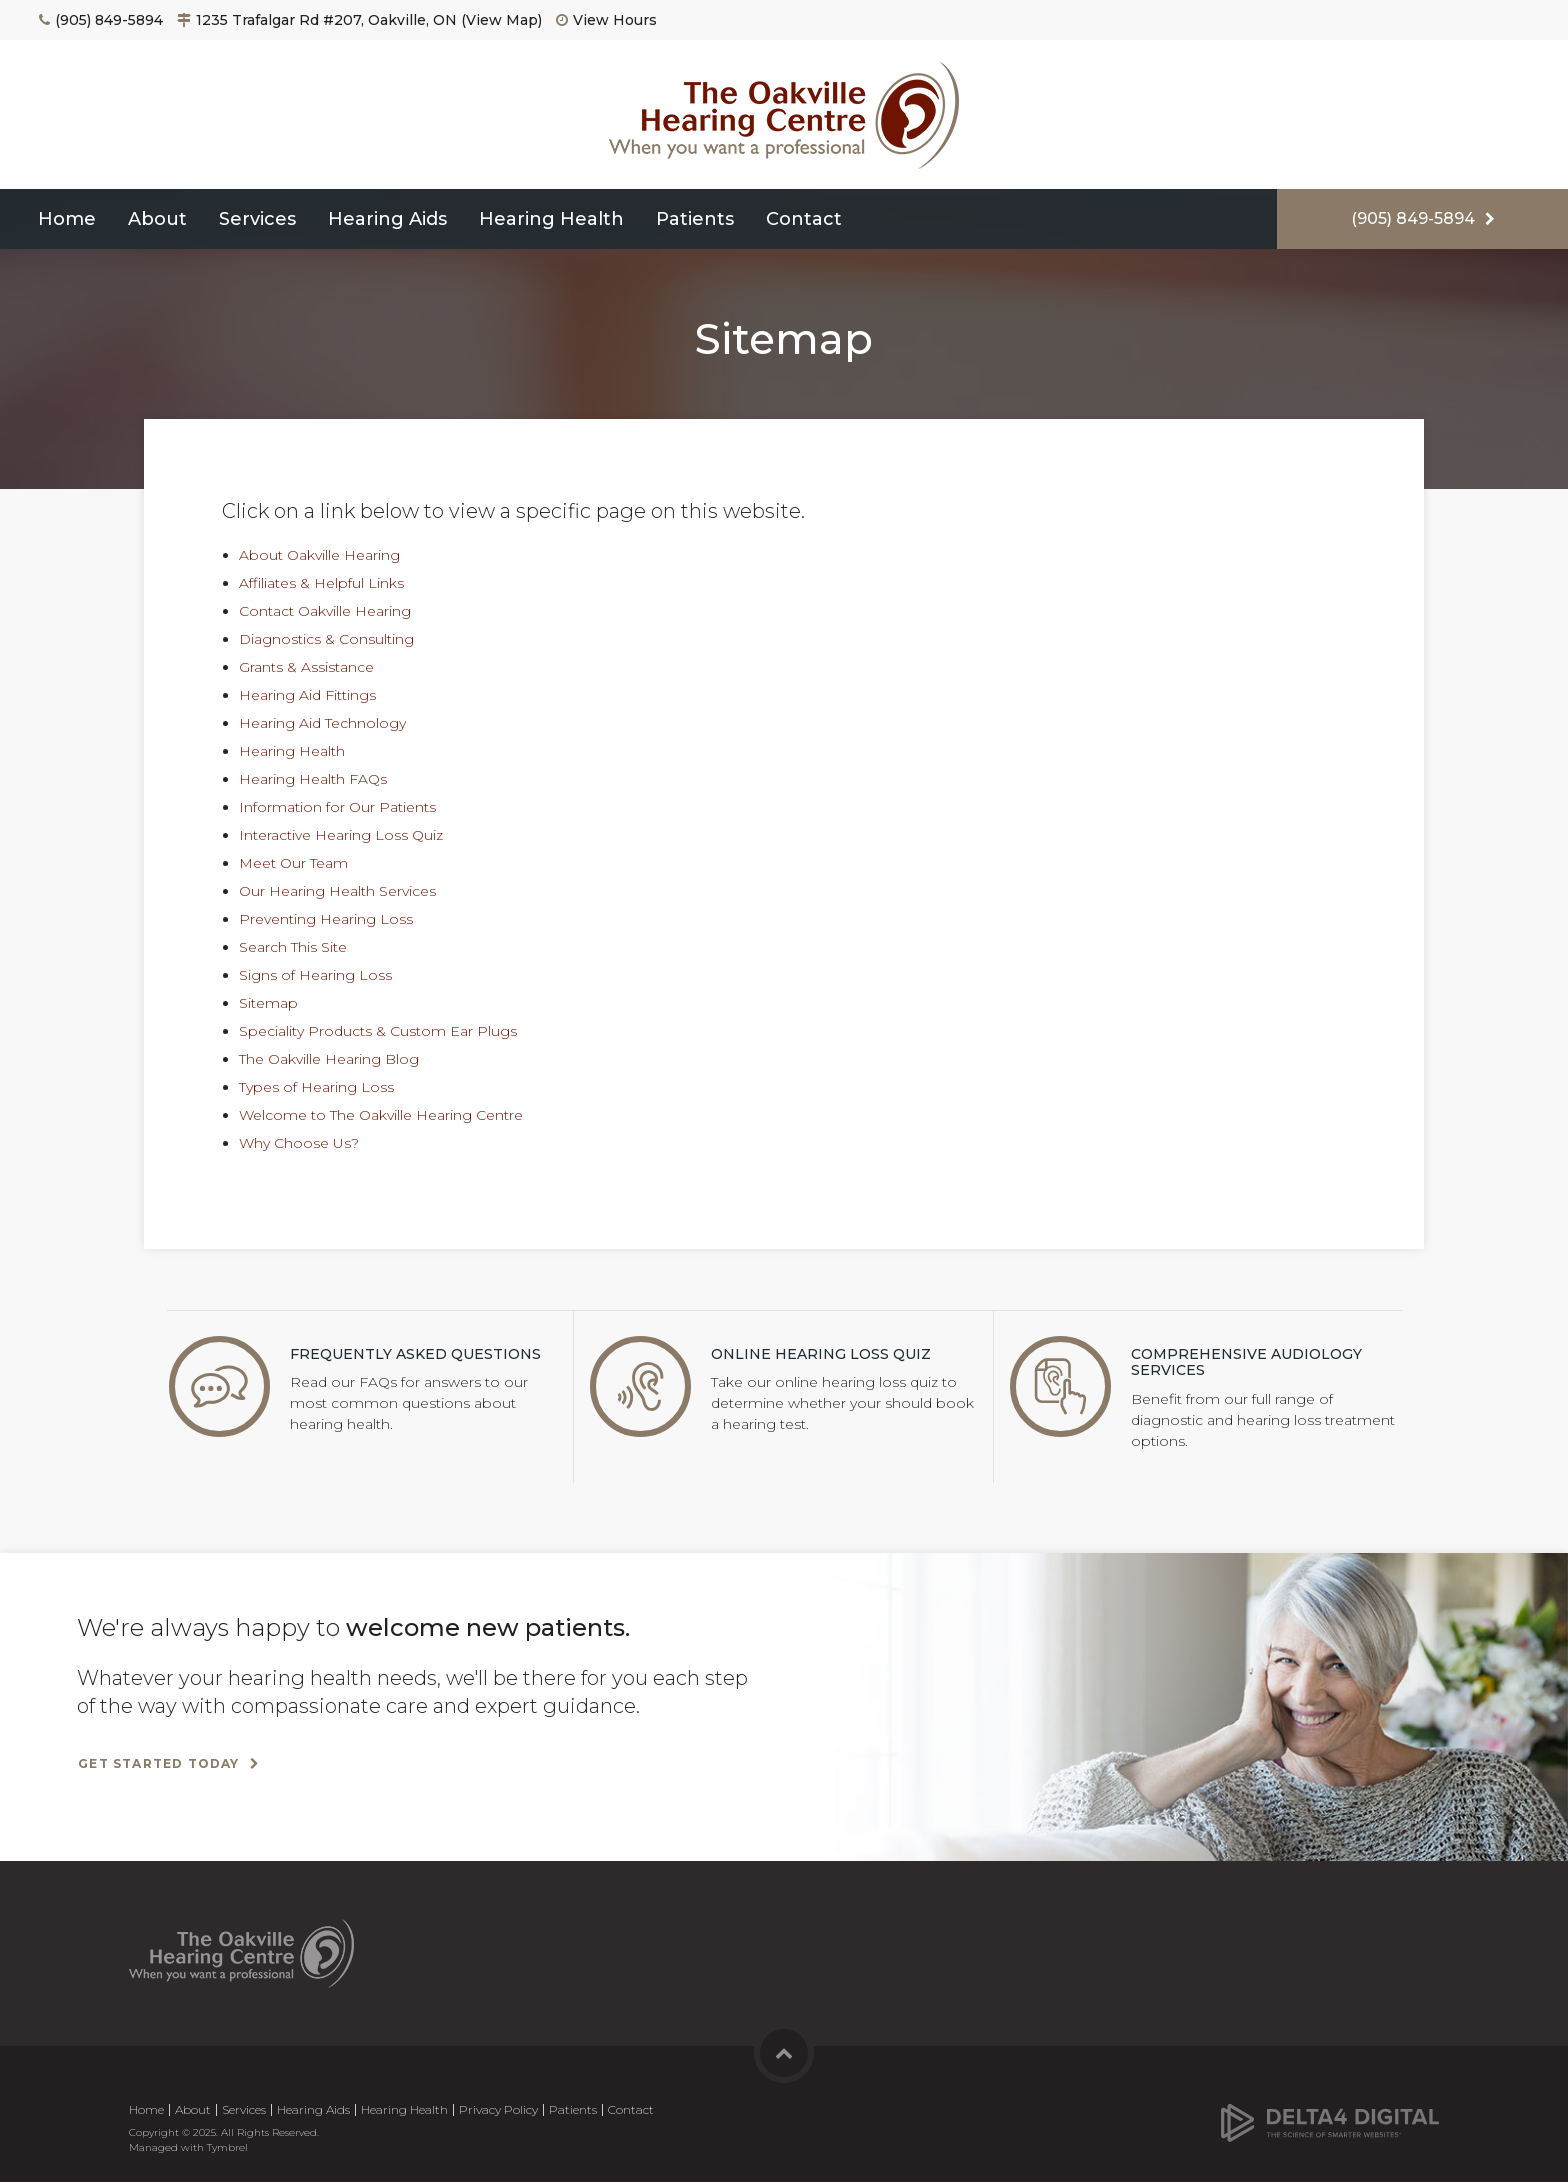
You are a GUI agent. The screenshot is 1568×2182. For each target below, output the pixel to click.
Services (257, 219)
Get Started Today (158, 1763)
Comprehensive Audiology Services (1246, 1362)
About (157, 219)
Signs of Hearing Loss (315, 975)
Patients (695, 219)
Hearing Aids (387, 219)
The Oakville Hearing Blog (329, 1059)
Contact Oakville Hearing (325, 611)
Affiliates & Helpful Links (321, 583)
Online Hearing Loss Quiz (821, 1354)
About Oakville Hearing (319, 555)
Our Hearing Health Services (337, 891)
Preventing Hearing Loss (326, 919)
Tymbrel (227, 2147)
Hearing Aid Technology (322, 723)
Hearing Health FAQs (313, 779)
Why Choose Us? (299, 1143)
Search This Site (293, 947)
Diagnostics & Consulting (326, 639)
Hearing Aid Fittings (307, 695)
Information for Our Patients (337, 807)
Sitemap (268, 1003)
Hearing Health (551, 219)
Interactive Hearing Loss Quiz (341, 835)
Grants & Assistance (306, 667)
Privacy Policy (498, 2109)
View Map (502, 20)
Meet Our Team (293, 863)
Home (67, 219)
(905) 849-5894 (109, 20)
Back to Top (784, 2053)
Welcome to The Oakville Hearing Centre (381, 1115)
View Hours (615, 20)
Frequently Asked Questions (415, 1354)
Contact (804, 219)
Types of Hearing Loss (316, 1087)
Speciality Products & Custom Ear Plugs (378, 1031)
